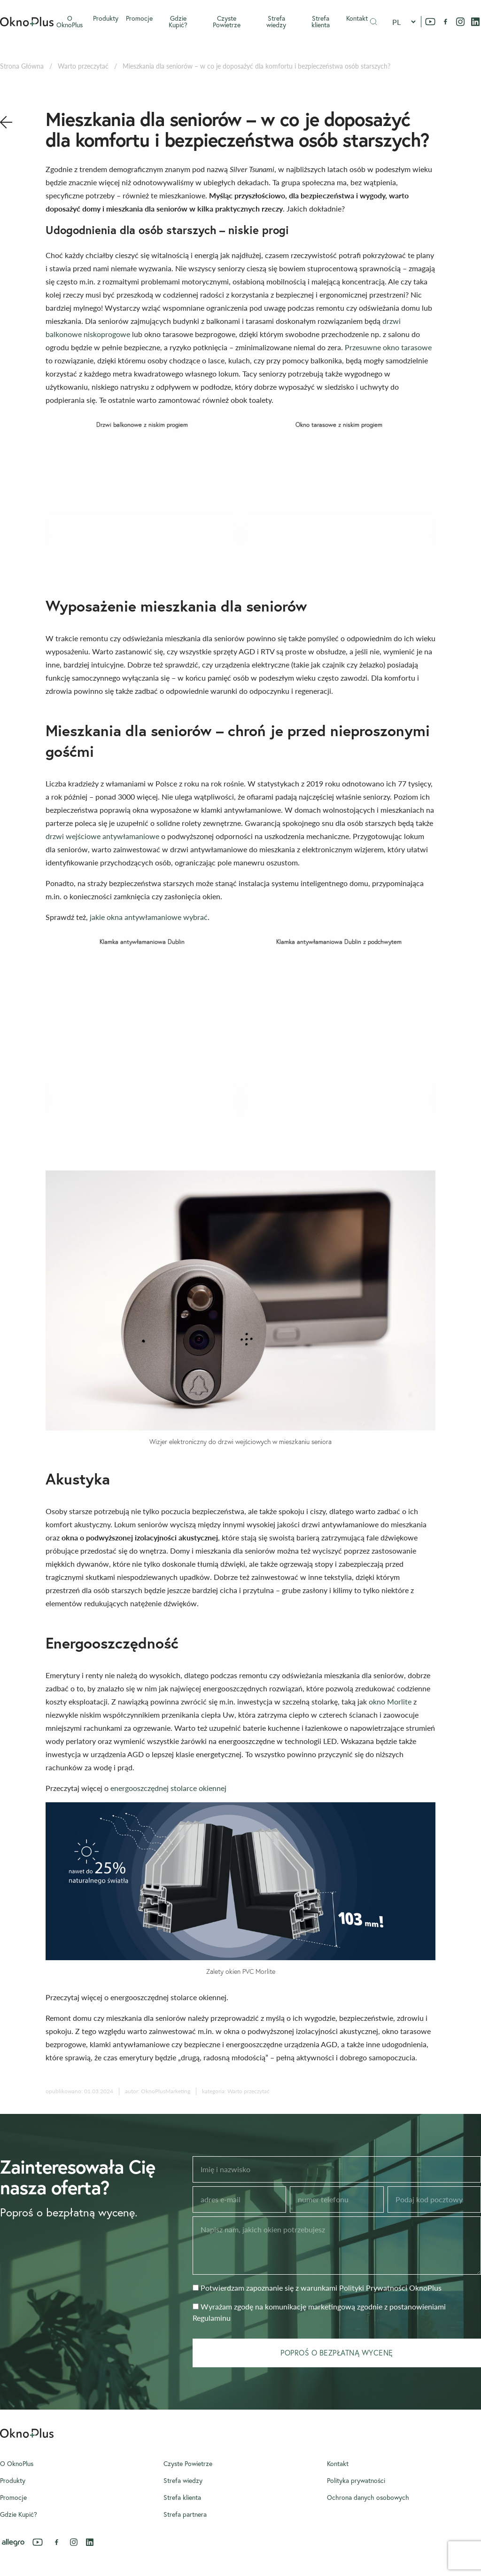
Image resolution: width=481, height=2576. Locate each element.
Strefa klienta (320, 21)
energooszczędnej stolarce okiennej (168, 1787)
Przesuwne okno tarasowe (388, 347)
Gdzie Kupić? (178, 21)
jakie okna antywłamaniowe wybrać (149, 916)
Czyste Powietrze (226, 21)
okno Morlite (390, 1701)
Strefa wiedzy (276, 21)
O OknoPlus (69, 21)
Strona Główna (22, 66)
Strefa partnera (185, 2514)
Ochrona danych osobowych (368, 2497)
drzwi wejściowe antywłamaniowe (102, 836)
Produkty (105, 18)
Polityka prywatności (356, 2480)
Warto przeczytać (83, 66)
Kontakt (357, 18)
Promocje (139, 18)
